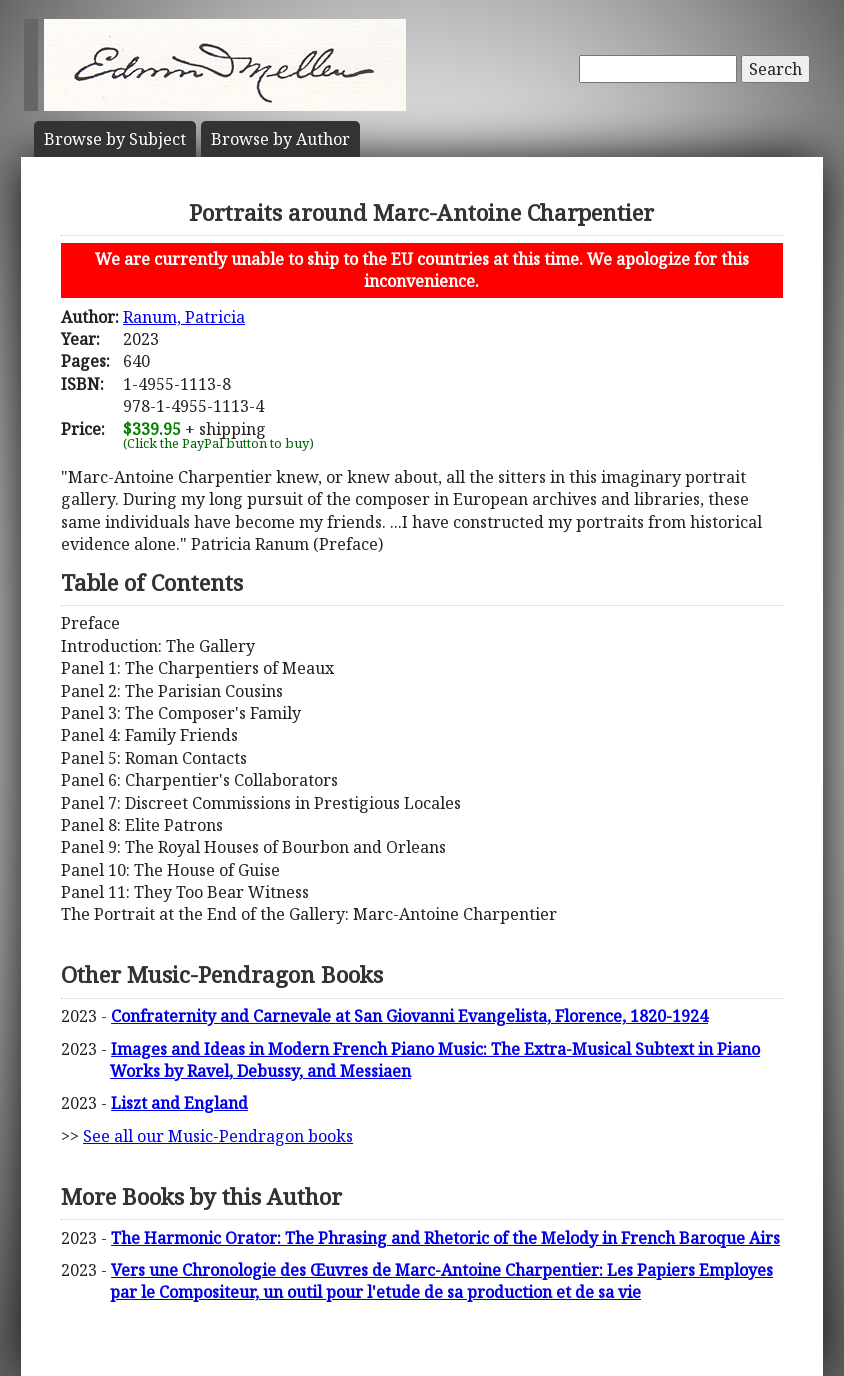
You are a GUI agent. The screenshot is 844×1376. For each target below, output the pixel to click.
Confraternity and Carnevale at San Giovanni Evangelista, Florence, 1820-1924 (409, 1016)
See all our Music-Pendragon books (218, 1136)
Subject (115, 139)
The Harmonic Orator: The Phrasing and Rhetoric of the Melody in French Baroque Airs (445, 1238)
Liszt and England (179, 1103)
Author (280, 139)
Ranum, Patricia (184, 317)
